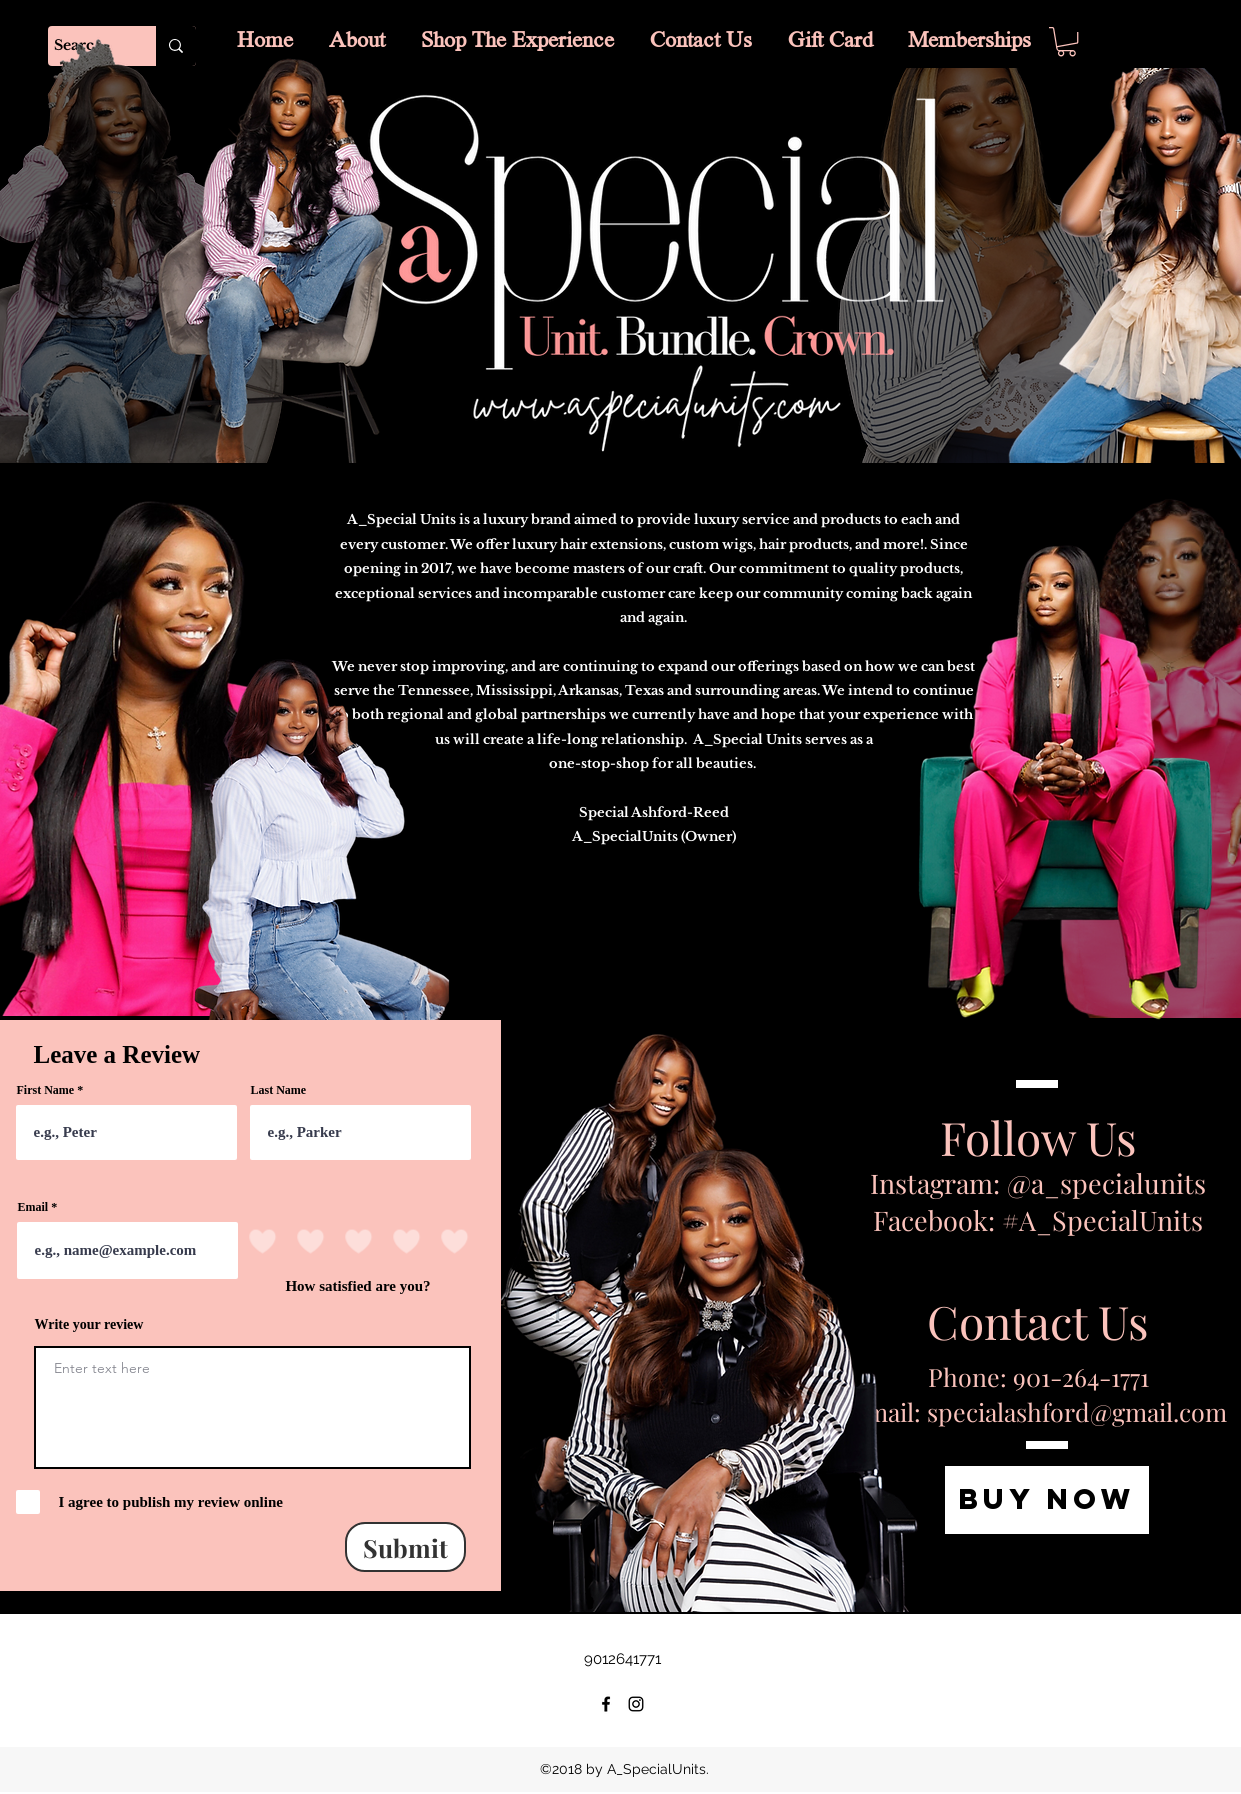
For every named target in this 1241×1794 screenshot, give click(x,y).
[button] (1066, 41)
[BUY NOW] (1047, 1500)
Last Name (279, 1090)
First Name (46, 1090)
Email (33, 1207)
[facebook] (606, 1704)
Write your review (89, 1325)
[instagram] (636, 1704)
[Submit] (405, 1547)
